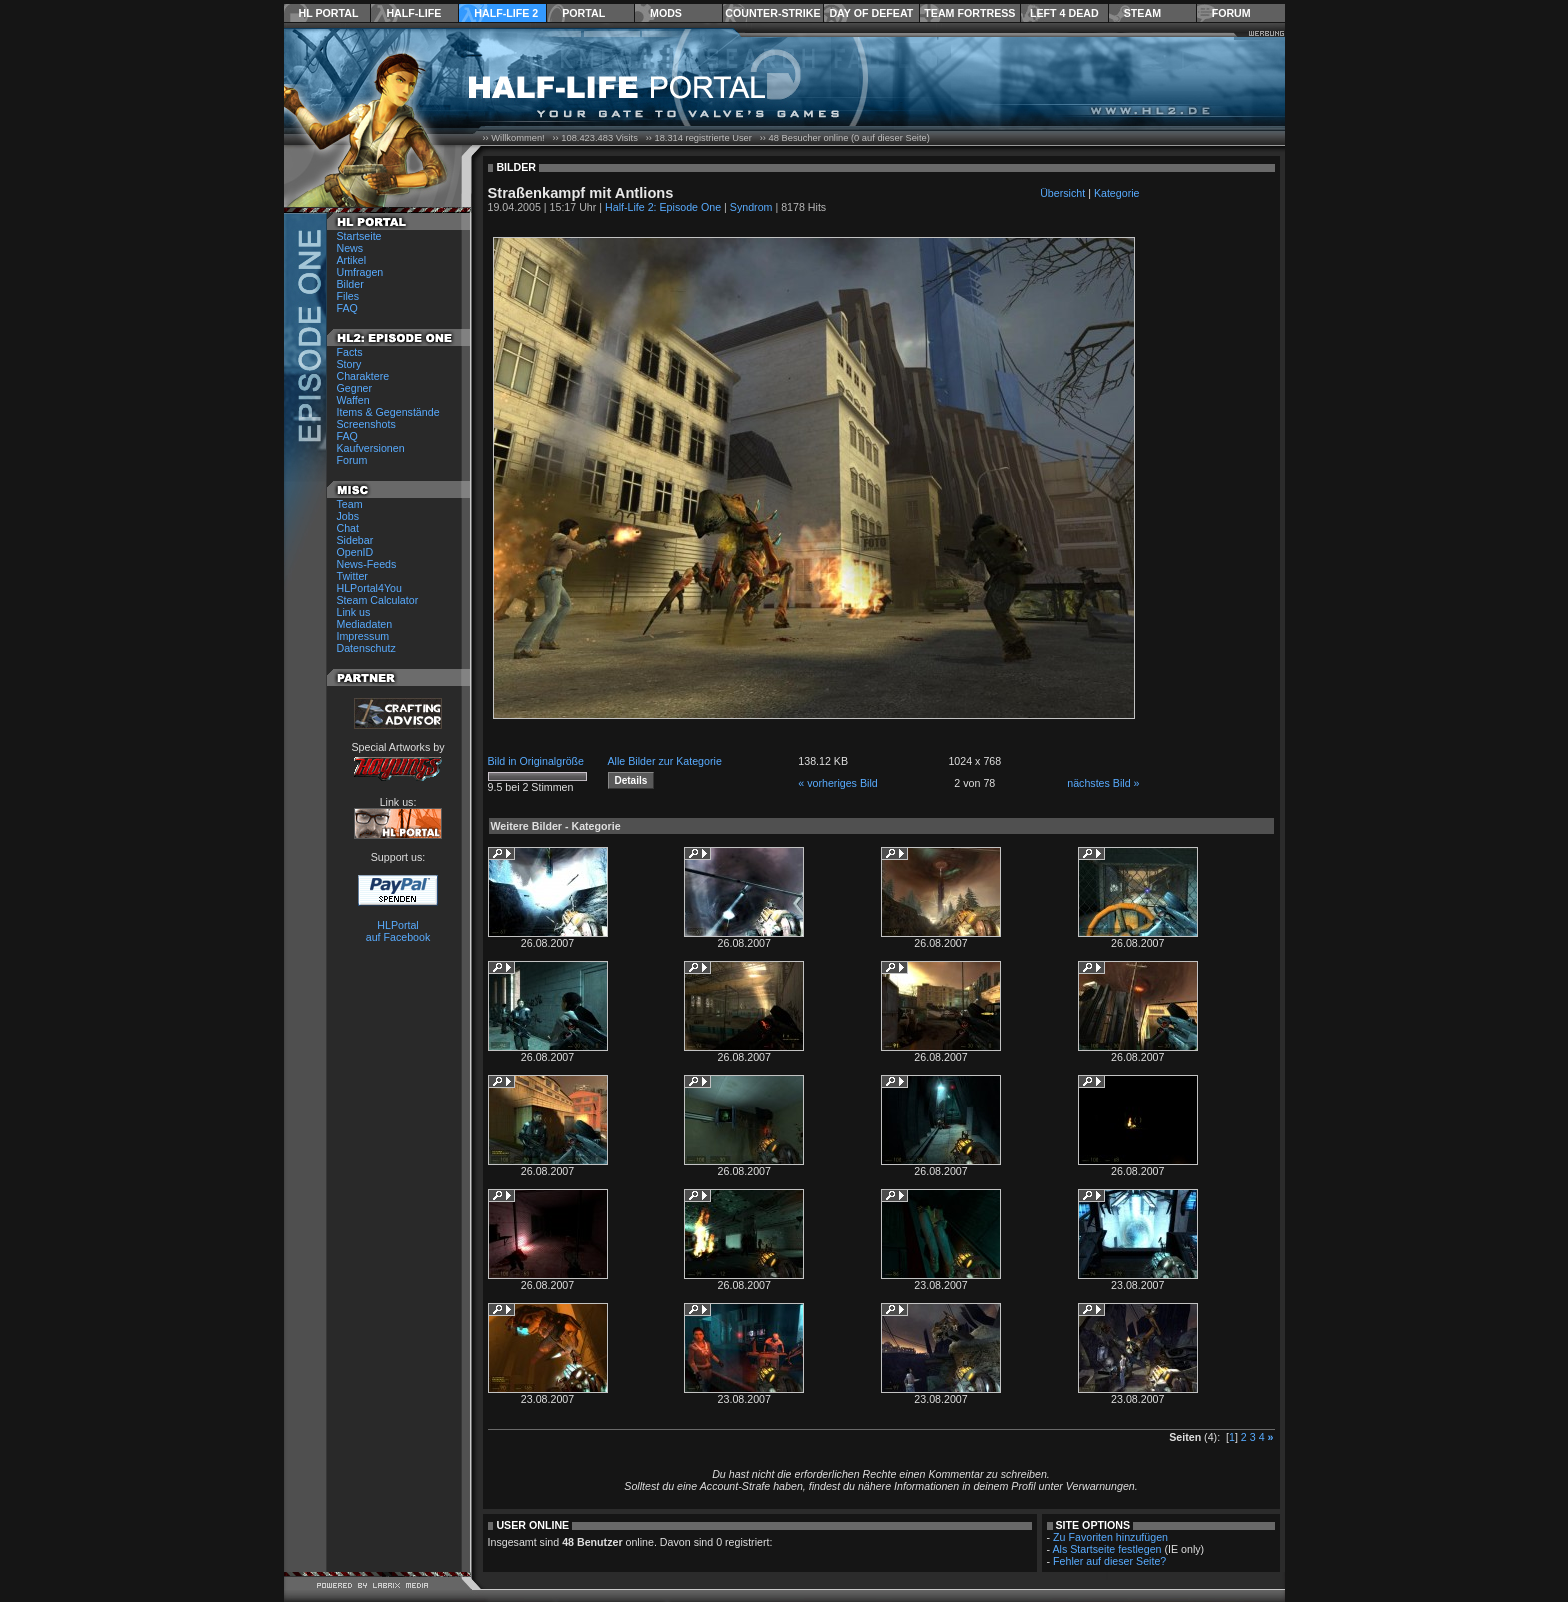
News (350, 248)
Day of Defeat (871, 13)
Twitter (352, 576)
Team (350, 504)
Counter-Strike (772, 13)
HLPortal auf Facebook (398, 931)
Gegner (355, 388)
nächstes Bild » (1103, 783)
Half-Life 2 (506, 13)
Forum (1231, 13)
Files (348, 296)
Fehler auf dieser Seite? (1109, 1561)
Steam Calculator (378, 600)
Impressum (363, 636)
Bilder (350, 284)
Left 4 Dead (1064, 13)
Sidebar (355, 540)
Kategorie (1117, 193)
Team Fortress (969, 13)
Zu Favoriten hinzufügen (1110, 1537)
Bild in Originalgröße (536, 761)
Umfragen (360, 272)
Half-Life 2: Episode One (663, 207)
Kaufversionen (371, 448)
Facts (350, 352)
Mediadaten (365, 624)
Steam (1142, 13)
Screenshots (366, 424)
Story (349, 364)
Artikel (352, 260)
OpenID (355, 552)
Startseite (359, 236)
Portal (583, 13)
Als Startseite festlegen (1107, 1549)
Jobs (348, 516)
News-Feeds (367, 564)
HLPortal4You (369, 588)
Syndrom (751, 207)
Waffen (353, 400)
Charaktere (363, 376)
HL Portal (329, 13)
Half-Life (413, 13)
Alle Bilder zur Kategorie (665, 761)
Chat (348, 528)
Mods (666, 13)
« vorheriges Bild (837, 783)
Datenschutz (366, 648)
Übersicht (1062, 193)
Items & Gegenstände (388, 412)
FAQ (347, 308)
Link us (354, 612)
